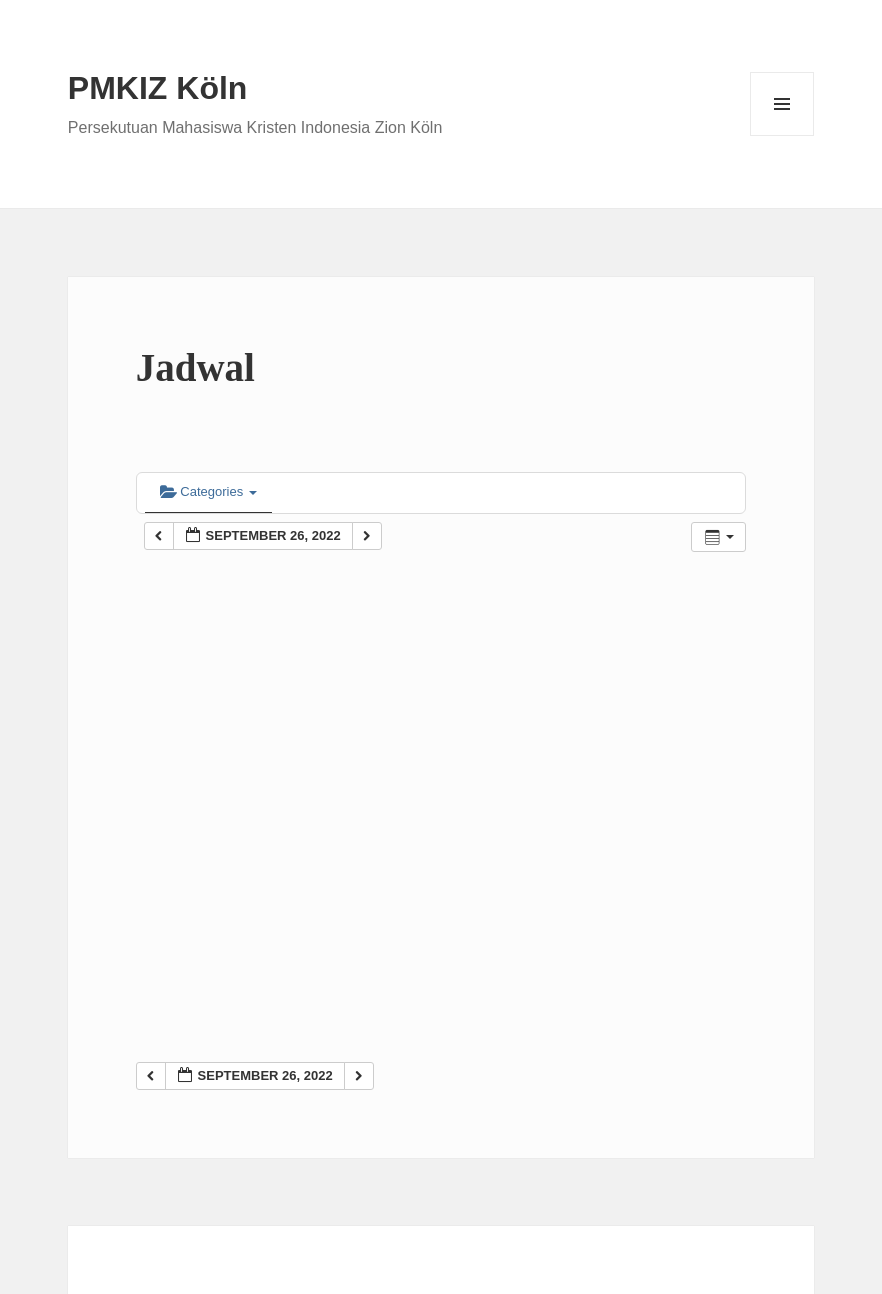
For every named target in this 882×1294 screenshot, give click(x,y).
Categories (208, 491)
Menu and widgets (782, 135)
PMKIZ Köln (158, 88)
